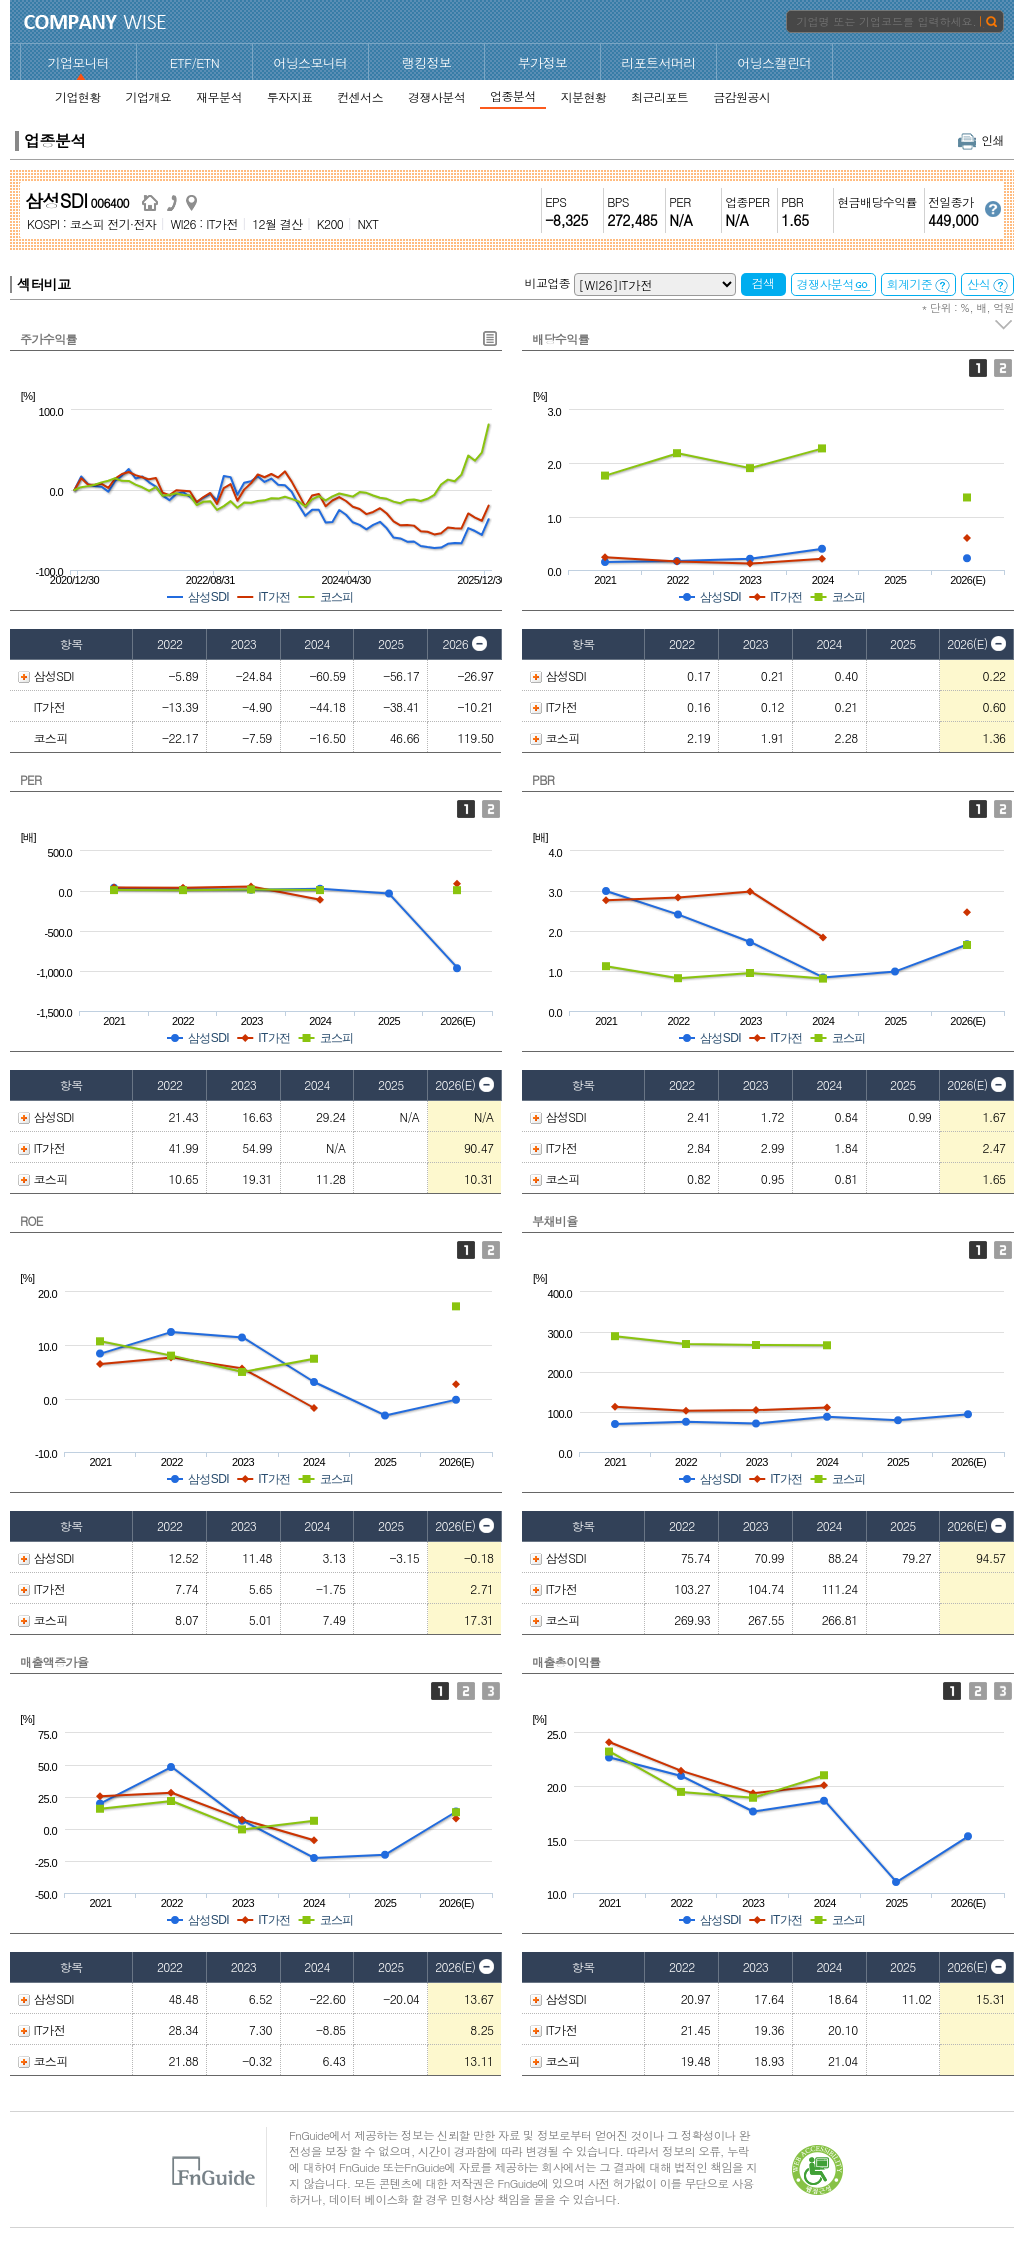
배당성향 (1003, 368)
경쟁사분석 (833, 283)
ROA (491, 1250)
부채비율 (555, 1220)
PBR (543, 779)
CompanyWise (95, 22)
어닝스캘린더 (774, 62)
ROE (31, 1220)
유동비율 (1003, 1250)
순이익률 (1003, 1691)
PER (30, 779)
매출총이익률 (566, 1661)
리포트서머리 (658, 62)
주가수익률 (48, 338)
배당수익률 (560, 338)
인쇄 (981, 139)
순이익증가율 (491, 1691)
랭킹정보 (427, 62)
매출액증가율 (54, 1661)
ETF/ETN (195, 62)
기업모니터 (79, 62)
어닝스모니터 (310, 62)
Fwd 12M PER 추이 (491, 809)
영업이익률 (978, 1691)
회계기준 (919, 284)
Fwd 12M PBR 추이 (1003, 809)
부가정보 (543, 62)
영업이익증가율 (466, 1691)
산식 (987, 284)
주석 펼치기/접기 (1004, 325)
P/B (978, 809)
